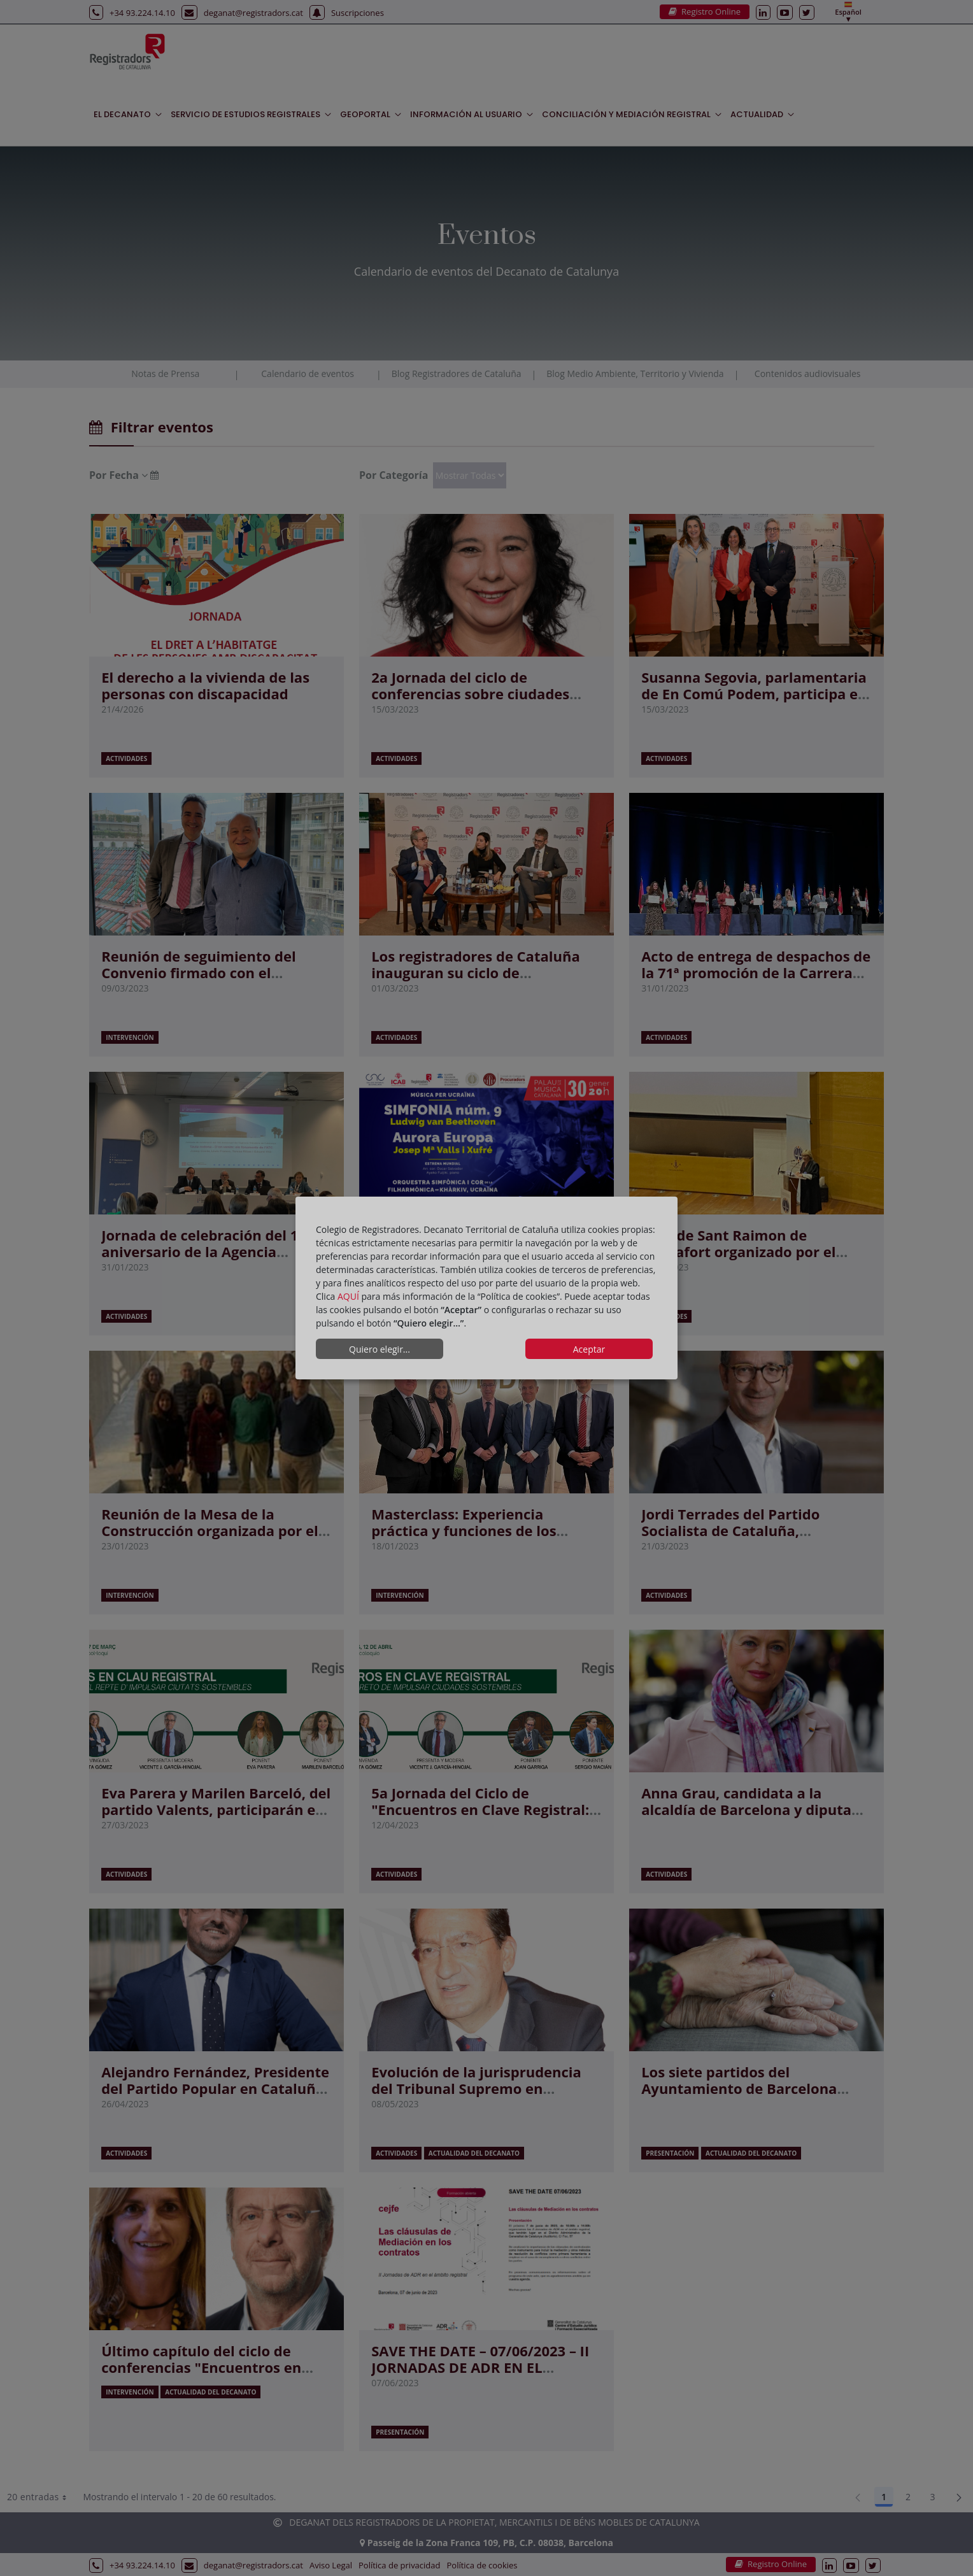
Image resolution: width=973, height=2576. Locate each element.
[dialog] (486, 1288)
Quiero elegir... (379, 1349)
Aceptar (589, 1349)
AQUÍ (348, 1296)
